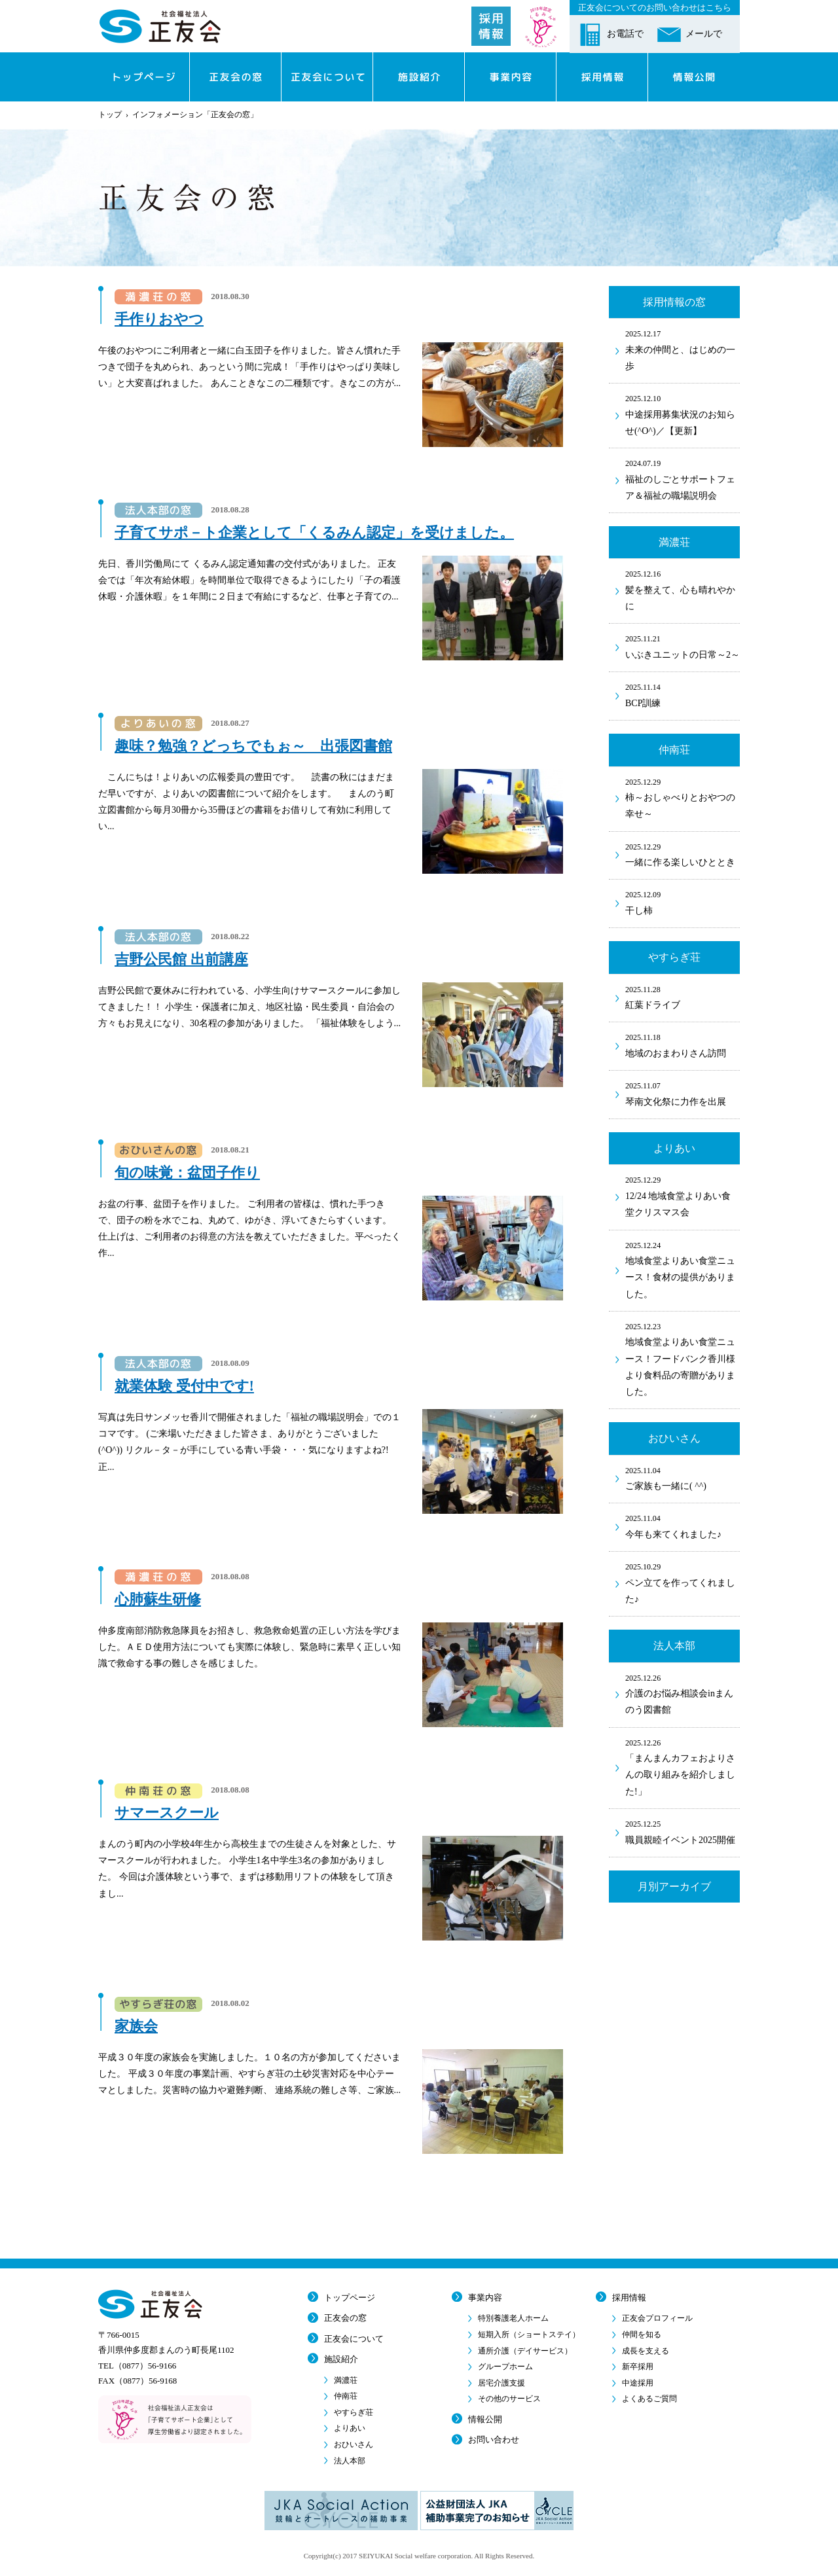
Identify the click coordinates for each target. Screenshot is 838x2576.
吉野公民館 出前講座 (181, 959)
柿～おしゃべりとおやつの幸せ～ (682, 797)
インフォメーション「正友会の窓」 (195, 114)
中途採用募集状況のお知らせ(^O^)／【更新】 (682, 414)
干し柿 (682, 902)
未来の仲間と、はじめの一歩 (682, 349)
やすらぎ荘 (353, 2412)
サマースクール (167, 1812)
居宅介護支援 (501, 2383)
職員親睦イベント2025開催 (682, 1831)
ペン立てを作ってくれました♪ (682, 1582)
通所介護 (525, 2350)
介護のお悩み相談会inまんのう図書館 (682, 1693)
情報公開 (485, 2419)
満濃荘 (345, 2380)
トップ (110, 114)
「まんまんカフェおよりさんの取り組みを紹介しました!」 (682, 1766)
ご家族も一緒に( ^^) (682, 1478)
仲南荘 (345, 2396)
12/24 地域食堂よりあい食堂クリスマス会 (682, 1195)
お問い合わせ (493, 2439)
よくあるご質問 (649, 2398)
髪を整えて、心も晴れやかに (682, 589)
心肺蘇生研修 (158, 1599)
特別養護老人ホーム (513, 2318)
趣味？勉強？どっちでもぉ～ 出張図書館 (253, 746)
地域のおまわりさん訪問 (682, 1044)
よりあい (349, 2428)
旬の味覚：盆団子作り (187, 1172)
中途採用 (637, 2383)
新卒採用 (637, 2366)
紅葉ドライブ (682, 997)
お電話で (625, 34)
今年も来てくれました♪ (682, 1525)
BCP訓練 (682, 694)
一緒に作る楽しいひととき (682, 854)
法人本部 (349, 2460)
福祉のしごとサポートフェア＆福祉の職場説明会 (682, 479)
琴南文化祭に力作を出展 (682, 1093)
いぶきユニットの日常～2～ (682, 646)
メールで (703, 34)
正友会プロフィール (657, 2318)
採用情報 (629, 2297)
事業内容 (485, 2297)
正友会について (354, 2339)
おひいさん (353, 2444)
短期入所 (529, 2334)
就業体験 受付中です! (184, 1386)
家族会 (136, 2026)
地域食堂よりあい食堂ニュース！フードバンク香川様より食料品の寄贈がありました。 (682, 1358)
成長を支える (645, 2350)
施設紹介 (341, 2359)
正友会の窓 (345, 2318)
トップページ (349, 2297)
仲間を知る (641, 2334)
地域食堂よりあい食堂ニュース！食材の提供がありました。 (682, 1269)
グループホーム (505, 2366)
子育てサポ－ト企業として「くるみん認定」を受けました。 (314, 532)
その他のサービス (509, 2398)
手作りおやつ (159, 319)
